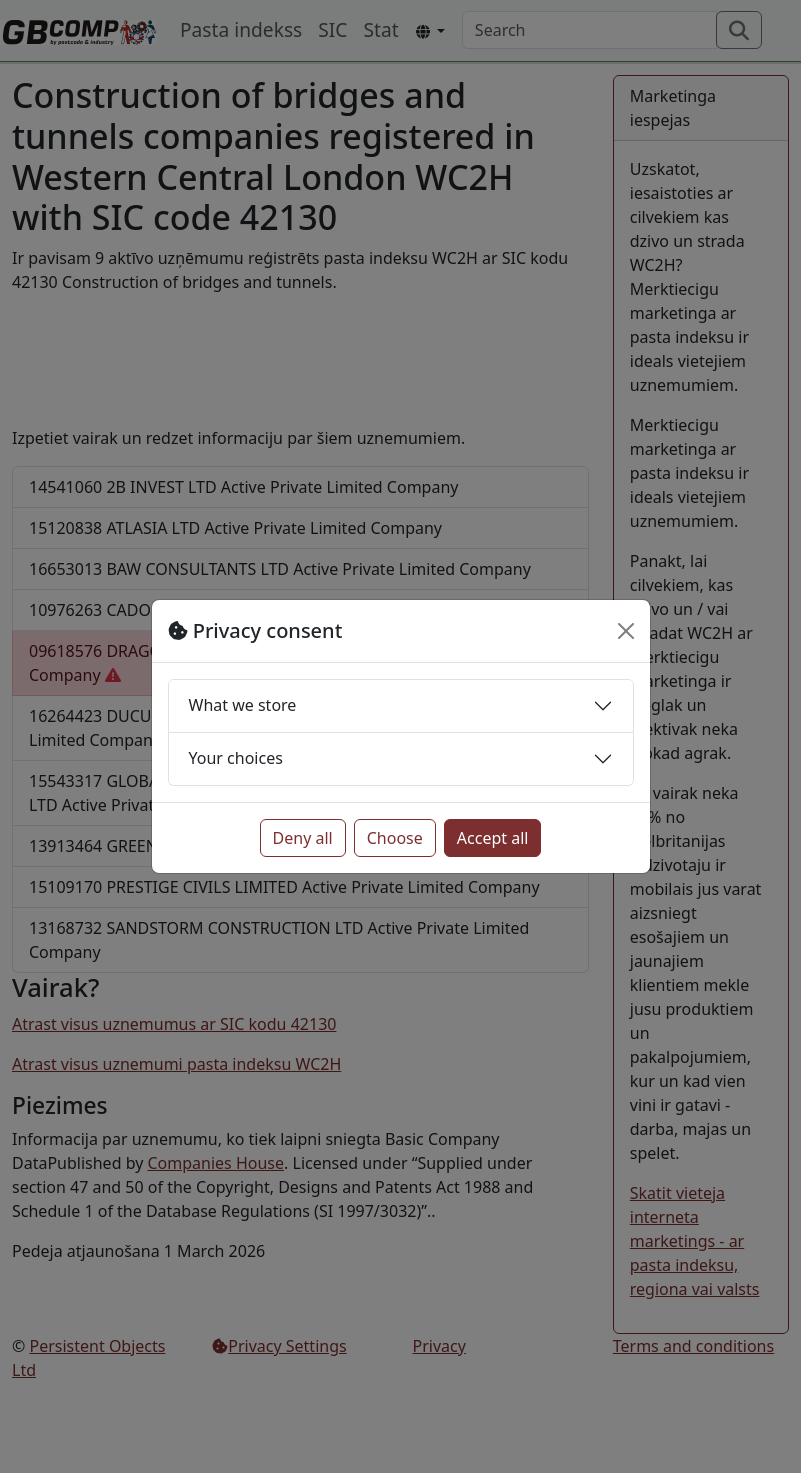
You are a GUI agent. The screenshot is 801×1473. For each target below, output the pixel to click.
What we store (243, 705)
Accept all (493, 838)
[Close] (626, 631)
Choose (395, 838)
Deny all (303, 838)
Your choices (236, 758)
